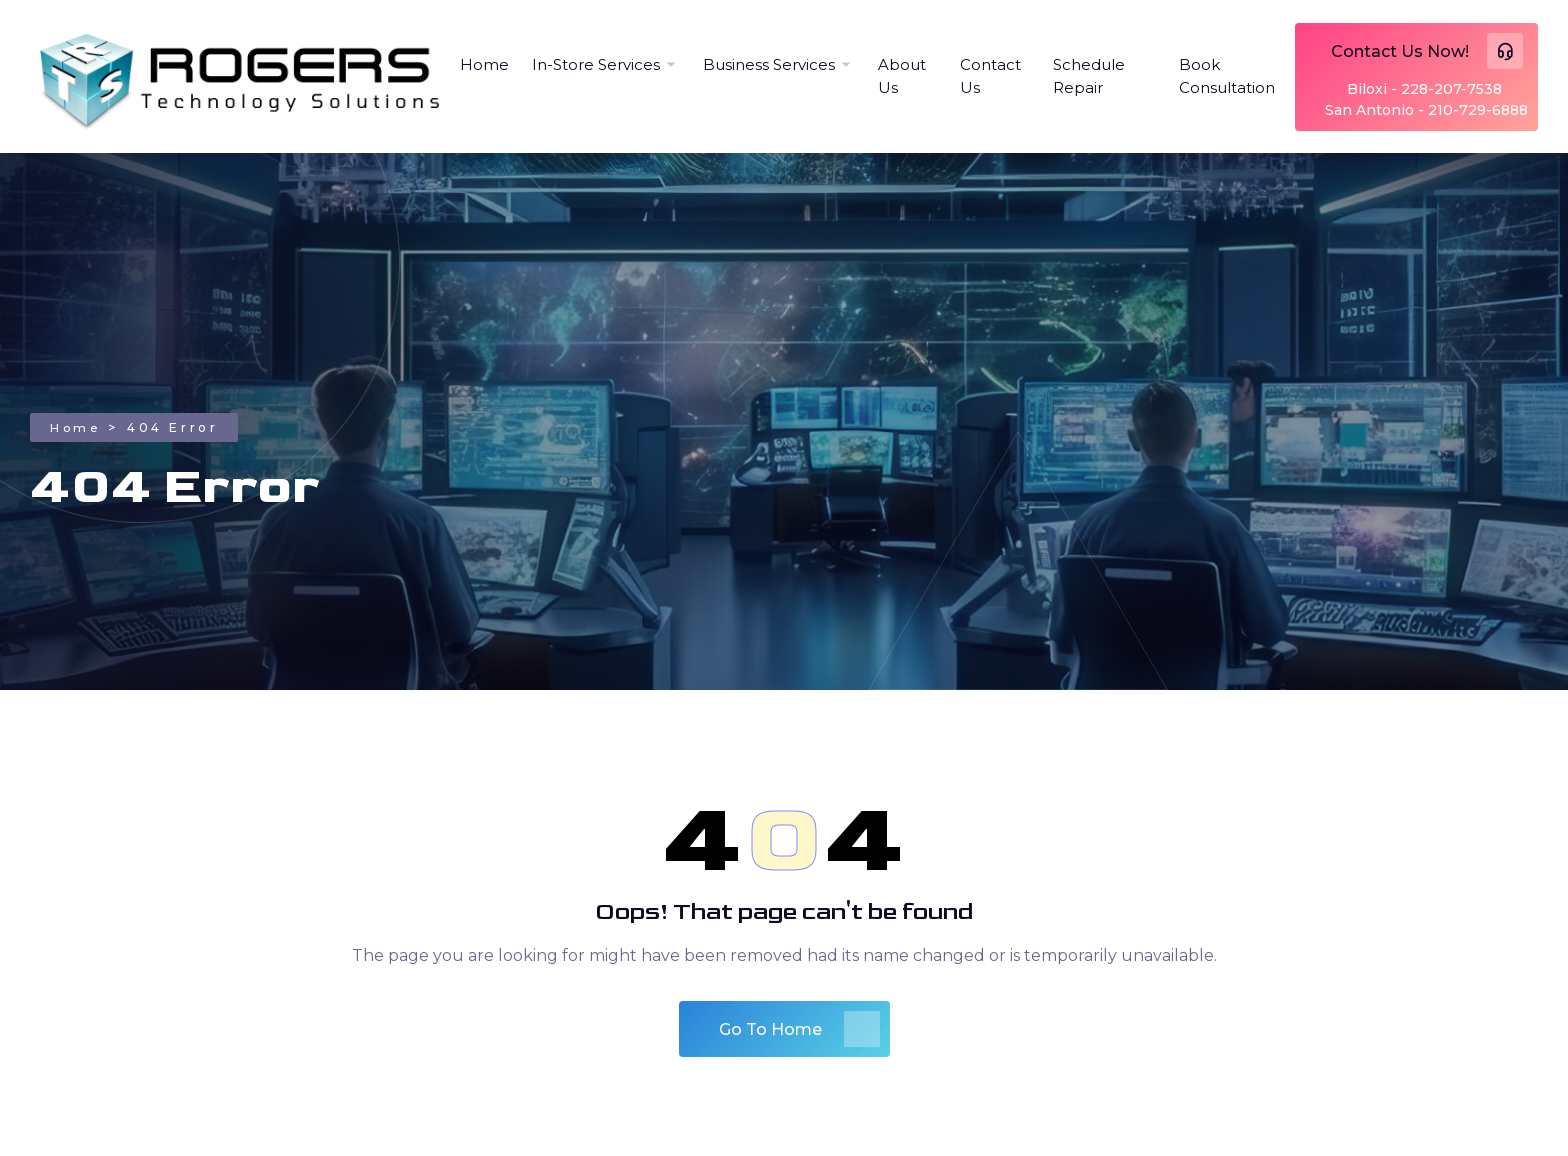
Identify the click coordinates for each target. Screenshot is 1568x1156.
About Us (902, 76)
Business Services (769, 64)
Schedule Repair (1089, 76)
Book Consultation (1227, 76)
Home (484, 64)
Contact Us (990, 76)
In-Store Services (596, 64)
